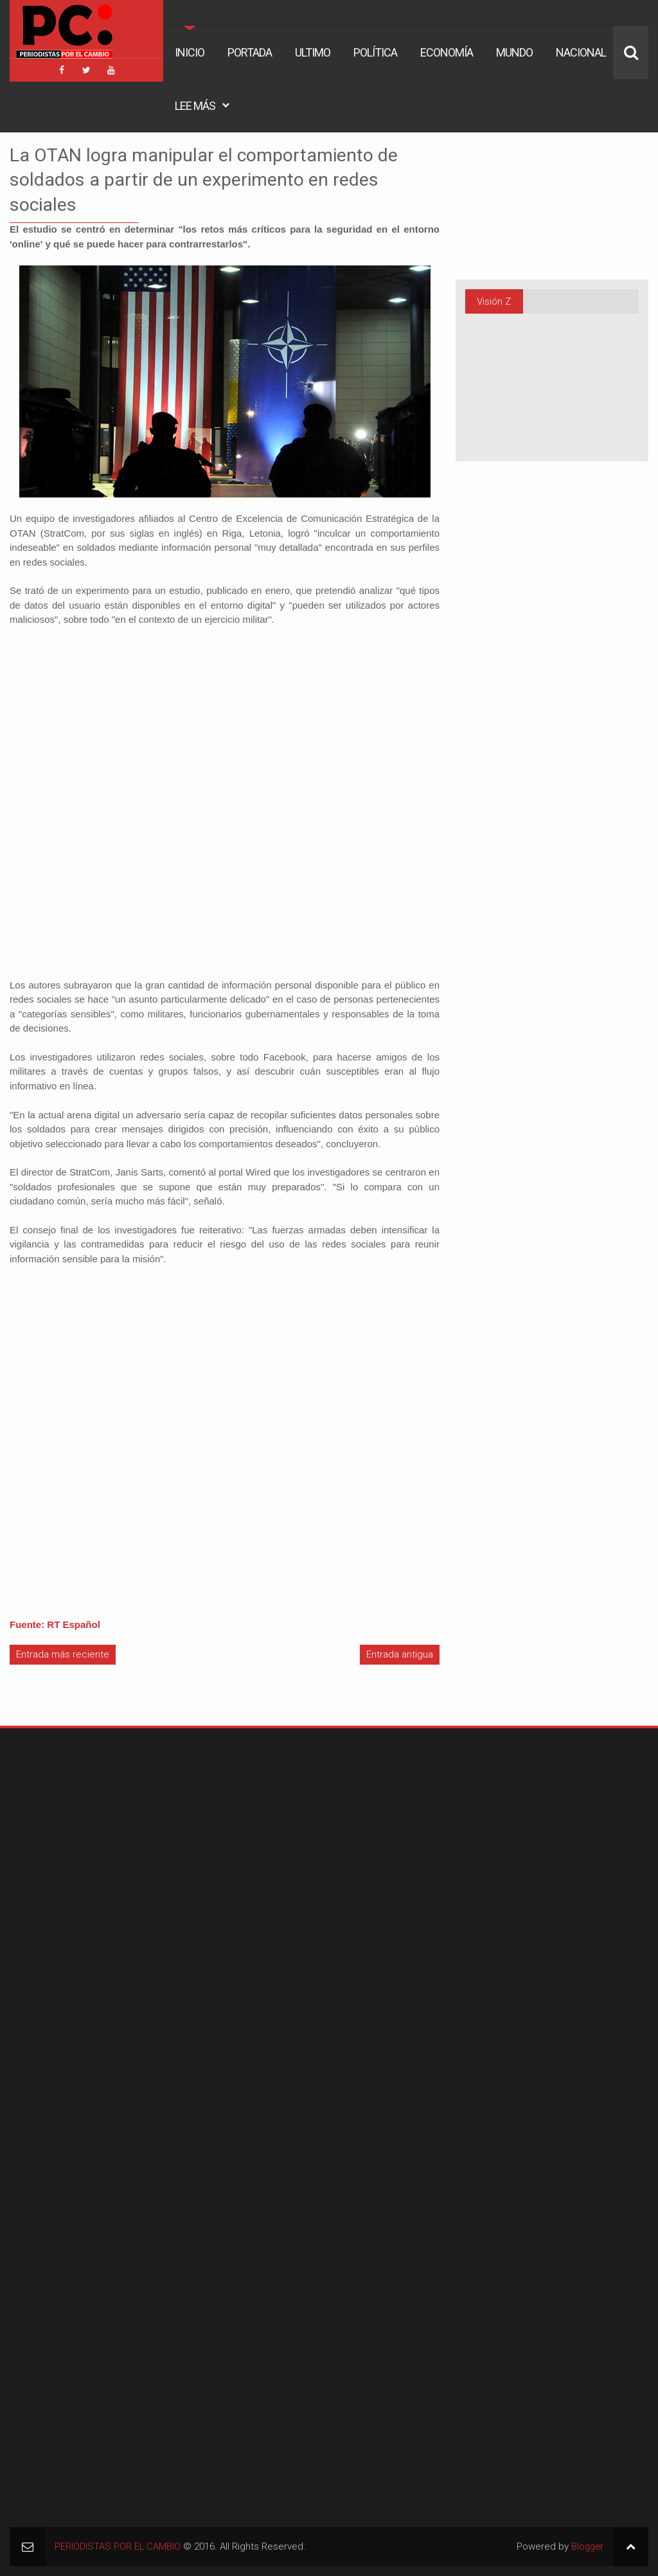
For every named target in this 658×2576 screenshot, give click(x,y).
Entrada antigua (399, 1654)
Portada (249, 52)
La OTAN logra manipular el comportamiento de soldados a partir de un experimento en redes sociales (222, 179)
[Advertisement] (90, 1818)
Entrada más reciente (62, 1654)
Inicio (189, 52)
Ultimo (312, 52)
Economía (446, 52)
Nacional (581, 52)
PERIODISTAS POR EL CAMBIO (118, 2546)
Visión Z (494, 301)
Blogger (586, 2546)
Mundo (514, 52)
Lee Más (195, 105)
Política (375, 52)
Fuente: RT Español (55, 1624)
